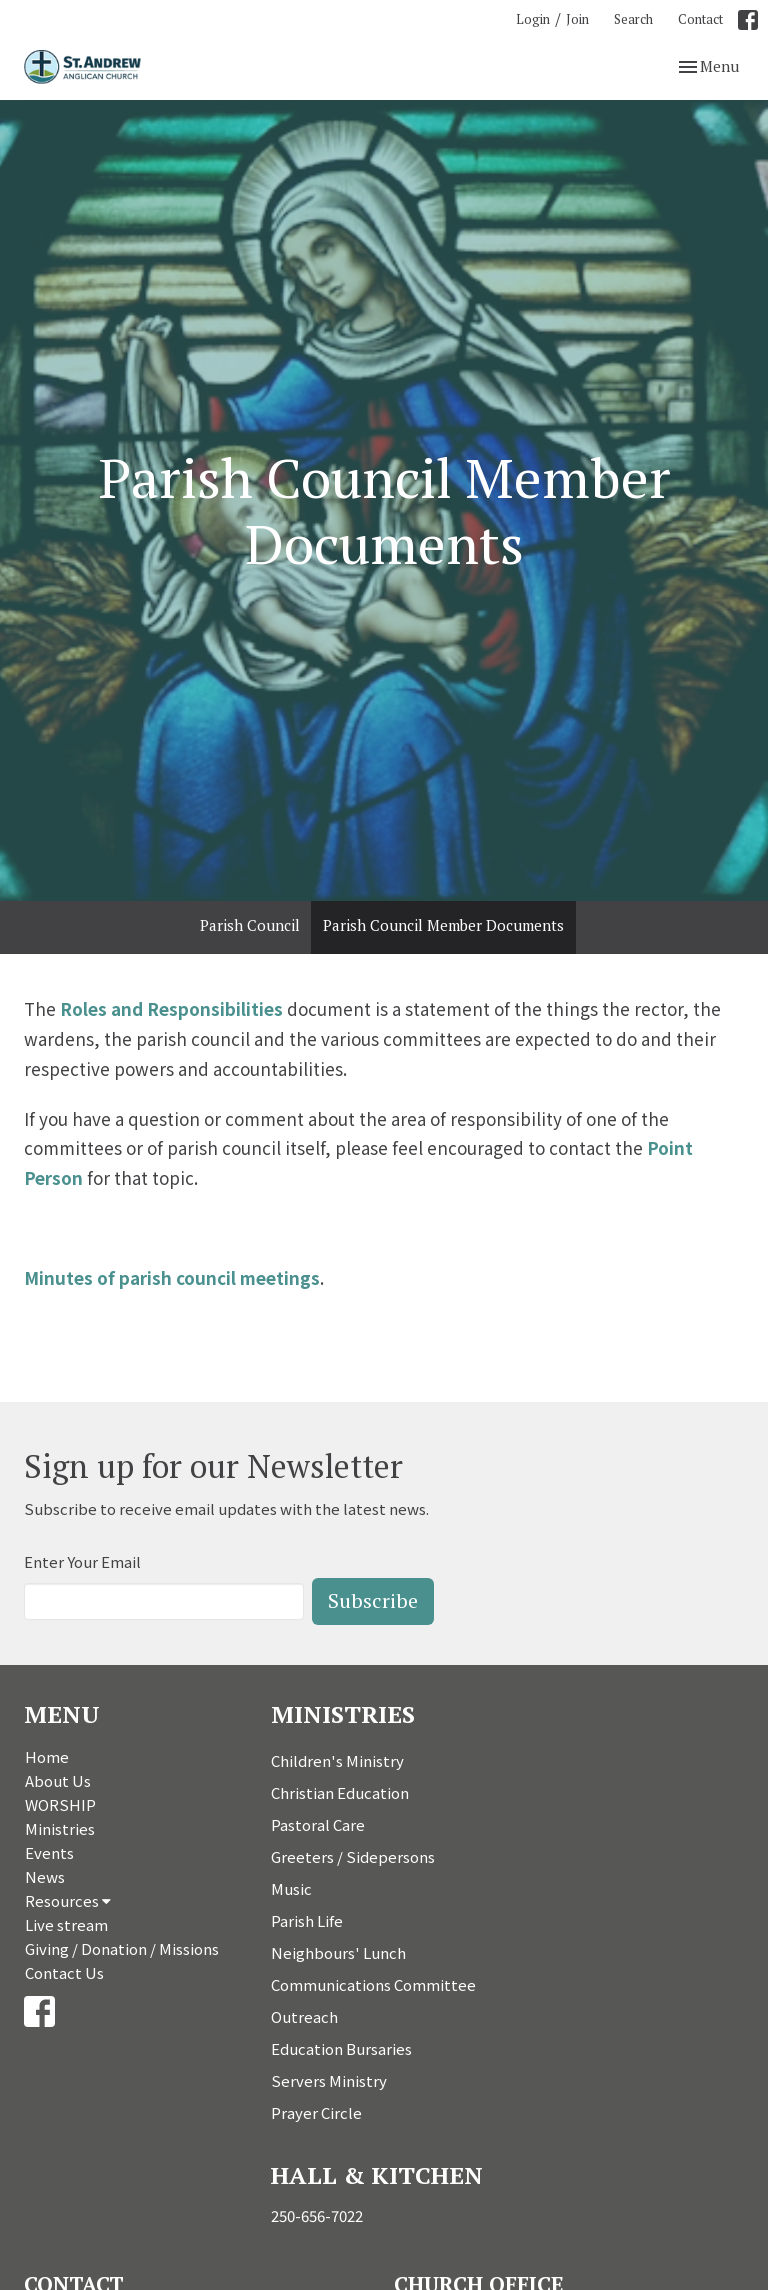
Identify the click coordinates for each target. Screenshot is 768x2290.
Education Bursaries (341, 2048)
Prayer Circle (316, 2112)
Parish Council (250, 925)
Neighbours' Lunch (338, 1952)
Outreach (304, 2016)
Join (577, 19)
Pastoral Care (318, 1824)
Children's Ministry (337, 1760)
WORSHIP (60, 1804)
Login (533, 19)
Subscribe (373, 1600)
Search (633, 19)
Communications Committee (373, 1984)
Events (49, 1852)
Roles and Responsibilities (171, 1008)
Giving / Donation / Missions (122, 1948)
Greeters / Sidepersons (353, 1856)
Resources (68, 1900)
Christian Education (340, 1792)
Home (47, 1756)
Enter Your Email (82, 1561)
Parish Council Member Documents (443, 925)
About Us (58, 1780)
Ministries (60, 1828)
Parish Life (307, 1920)
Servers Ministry (329, 2080)
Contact (700, 19)
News (45, 1876)
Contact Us (64, 1972)
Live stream (66, 1924)
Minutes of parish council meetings (172, 1277)
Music (291, 1888)
